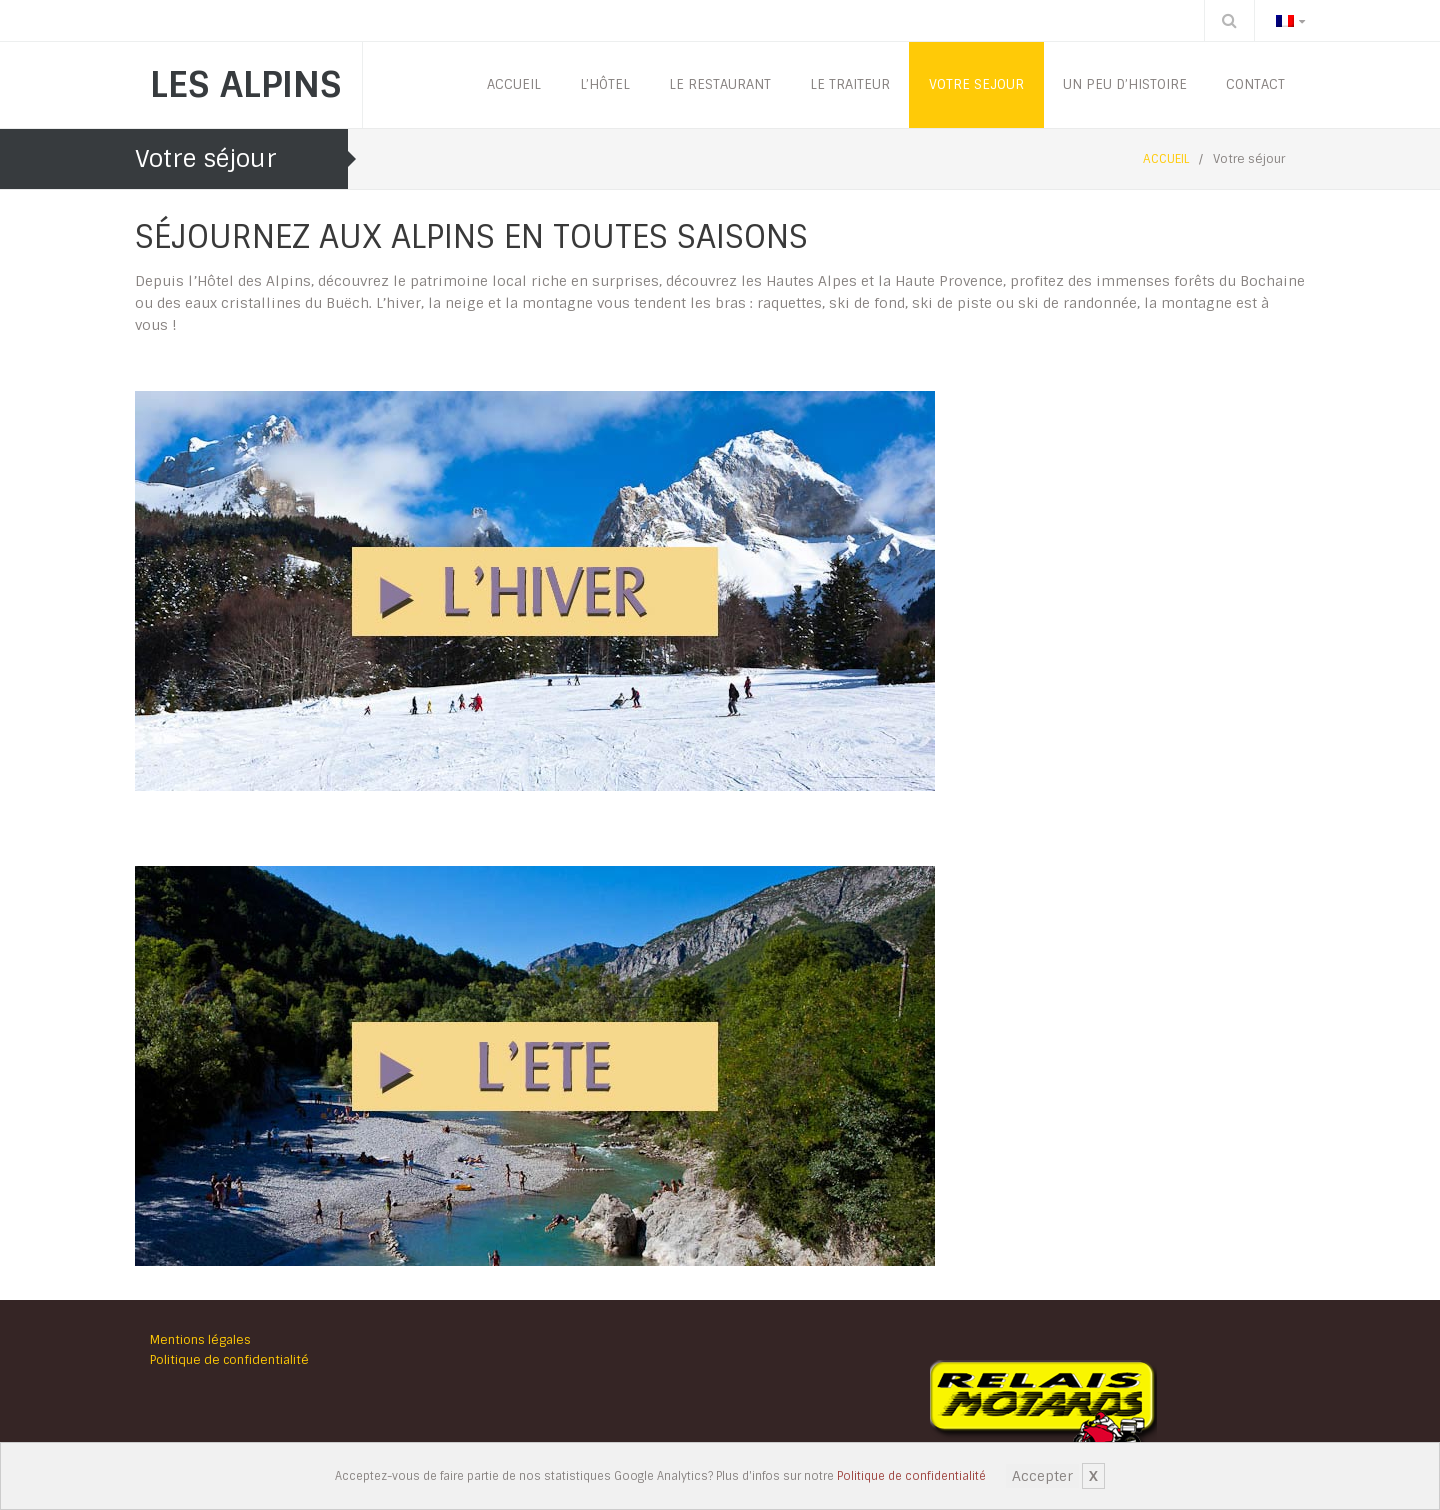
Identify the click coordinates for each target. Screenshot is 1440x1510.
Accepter (1042, 1476)
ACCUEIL (1166, 159)
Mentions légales (200, 1340)
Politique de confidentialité (911, 1476)
